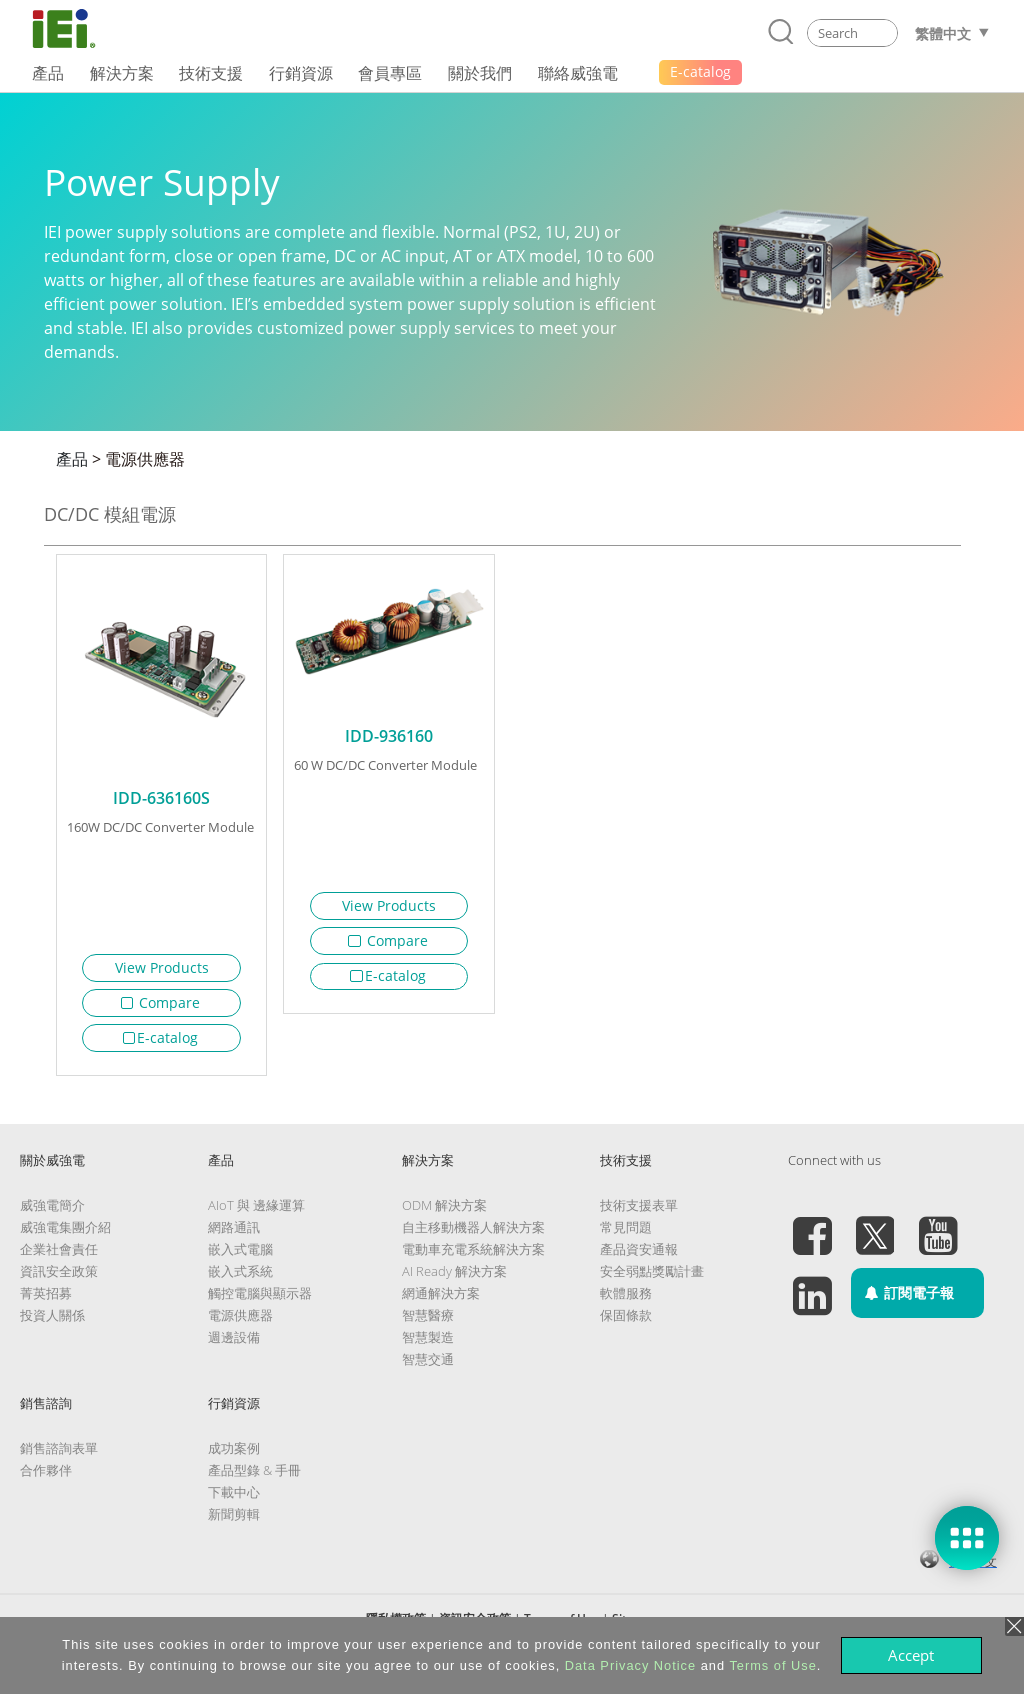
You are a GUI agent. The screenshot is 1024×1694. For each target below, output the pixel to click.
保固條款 (626, 1323)
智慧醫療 (428, 1323)
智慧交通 (428, 1367)
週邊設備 (234, 1345)
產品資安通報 (639, 1257)
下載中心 (234, 1500)
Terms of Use (772, 1665)
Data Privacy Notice (630, 1665)
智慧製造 (428, 1345)
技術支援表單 (639, 1213)
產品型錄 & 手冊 (254, 1478)
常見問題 (626, 1235)
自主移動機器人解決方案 (473, 1235)
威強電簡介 (52, 1213)
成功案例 (234, 1456)
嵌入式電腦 (240, 1257)
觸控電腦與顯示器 (260, 1301)
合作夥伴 (46, 1478)
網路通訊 (234, 1235)
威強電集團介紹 (65, 1235)
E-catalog (161, 1037)
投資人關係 (52, 1323)
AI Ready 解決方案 (454, 1279)
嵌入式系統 (240, 1279)
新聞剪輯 (234, 1522)
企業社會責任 (59, 1257)
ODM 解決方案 (444, 1213)
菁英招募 (46, 1301)
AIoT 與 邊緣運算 (256, 1213)
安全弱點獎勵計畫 (652, 1279)
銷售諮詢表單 (59, 1456)
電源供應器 (145, 459)
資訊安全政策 (59, 1279)
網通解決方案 (441, 1301)
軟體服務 (626, 1301)
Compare (161, 1002)
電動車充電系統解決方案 (473, 1257)
